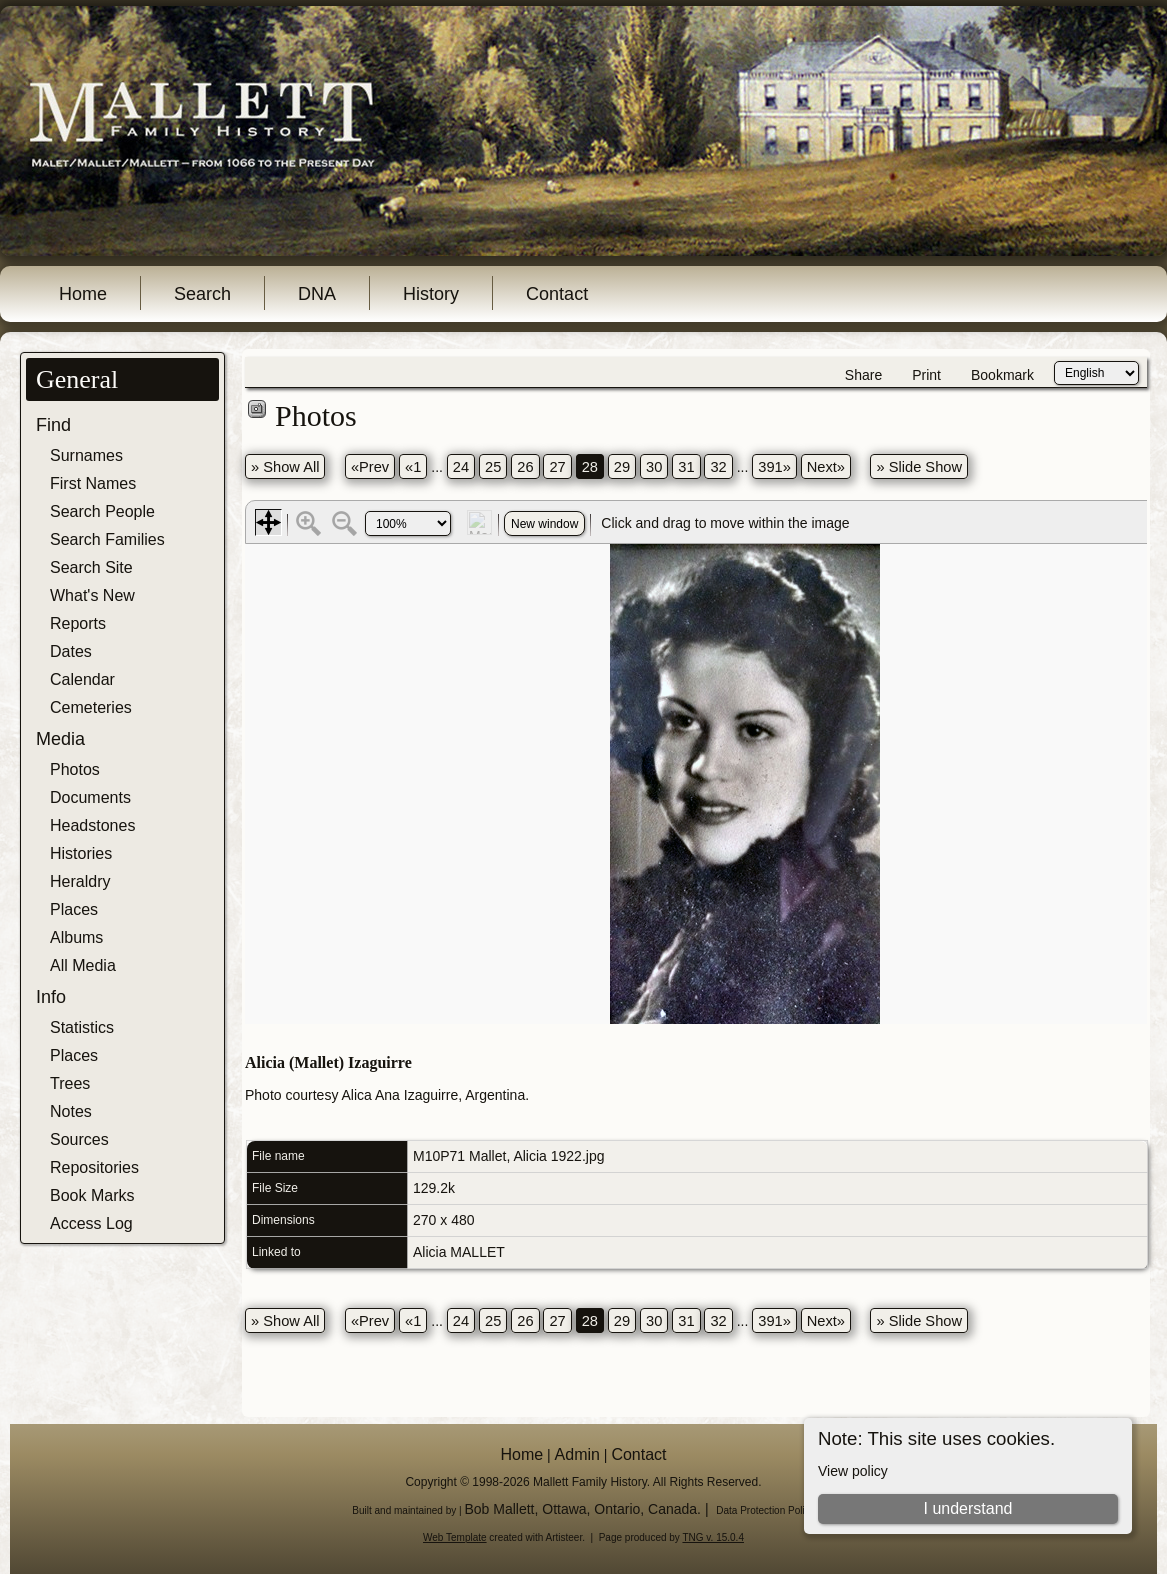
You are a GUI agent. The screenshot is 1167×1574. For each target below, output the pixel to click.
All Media (83, 965)
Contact (557, 294)
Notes (71, 1111)
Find (53, 425)
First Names (93, 483)
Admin (577, 1454)
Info (51, 997)
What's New (92, 595)
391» (774, 467)
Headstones (92, 825)
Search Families (107, 539)
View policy (853, 1471)
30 (654, 467)
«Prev (370, 467)
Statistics (82, 1027)
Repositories (94, 1167)
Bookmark (1002, 375)
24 (461, 467)
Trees (70, 1083)
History (431, 294)
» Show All (285, 467)
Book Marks (92, 1195)
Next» (826, 467)
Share (863, 375)
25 (493, 467)
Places (74, 909)
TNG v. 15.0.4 (713, 1537)
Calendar (82, 679)
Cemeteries (91, 707)
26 (525, 467)
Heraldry (80, 881)
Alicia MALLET (459, 1252)
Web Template (455, 1537)
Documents (90, 797)
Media (60, 739)
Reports (78, 623)
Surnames (86, 455)
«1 (413, 467)
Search (202, 294)
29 (622, 467)
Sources (79, 1139)
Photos (75, 769)
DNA (317, 294)
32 (718, 467)
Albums (76, 937)
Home (83, 294)
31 (686, 467)
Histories (81, 853)
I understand (968, 1508)
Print (926, 375)
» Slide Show (919, 467)
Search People (102, 511)
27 (557, 467)
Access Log (91, 1223)
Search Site (91, 567)
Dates (71, 651)
